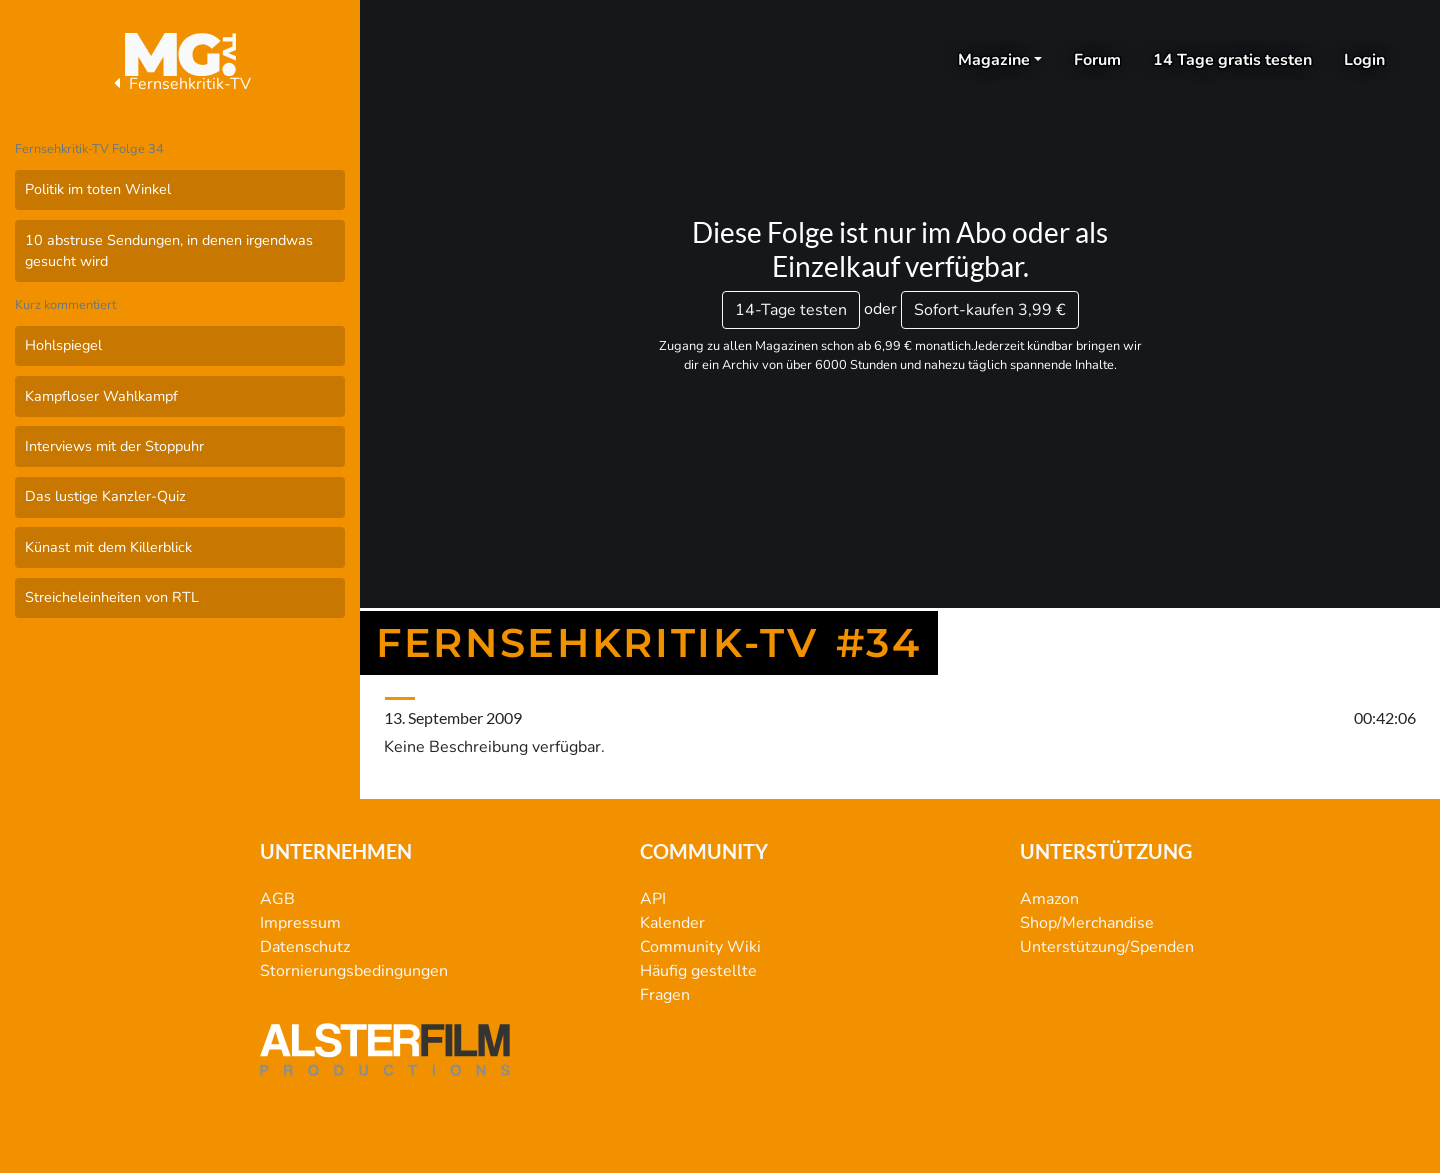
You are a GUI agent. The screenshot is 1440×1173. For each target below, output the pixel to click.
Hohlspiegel (63, 345)
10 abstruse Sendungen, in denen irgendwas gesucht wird (169, 251)
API (653, 899)
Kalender (672, 923)
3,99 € (990, 310)
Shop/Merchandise (1087, 923)
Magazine (994, 60)
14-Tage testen (791, 310)
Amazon (1049, 899)
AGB (277, 899)
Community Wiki (700, 947)
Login (1364, 60)
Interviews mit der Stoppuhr (114, 446)
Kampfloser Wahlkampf (101, 396)
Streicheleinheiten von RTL (112, 597)
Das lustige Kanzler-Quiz (105, 496)
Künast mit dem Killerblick (108, 547)
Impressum (300, 923)
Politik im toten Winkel (98, 189)
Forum (1097, 60)
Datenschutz (305, 947)
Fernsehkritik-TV (180, 84)
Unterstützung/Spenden (1107, 947)
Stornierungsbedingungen (354, 971)
